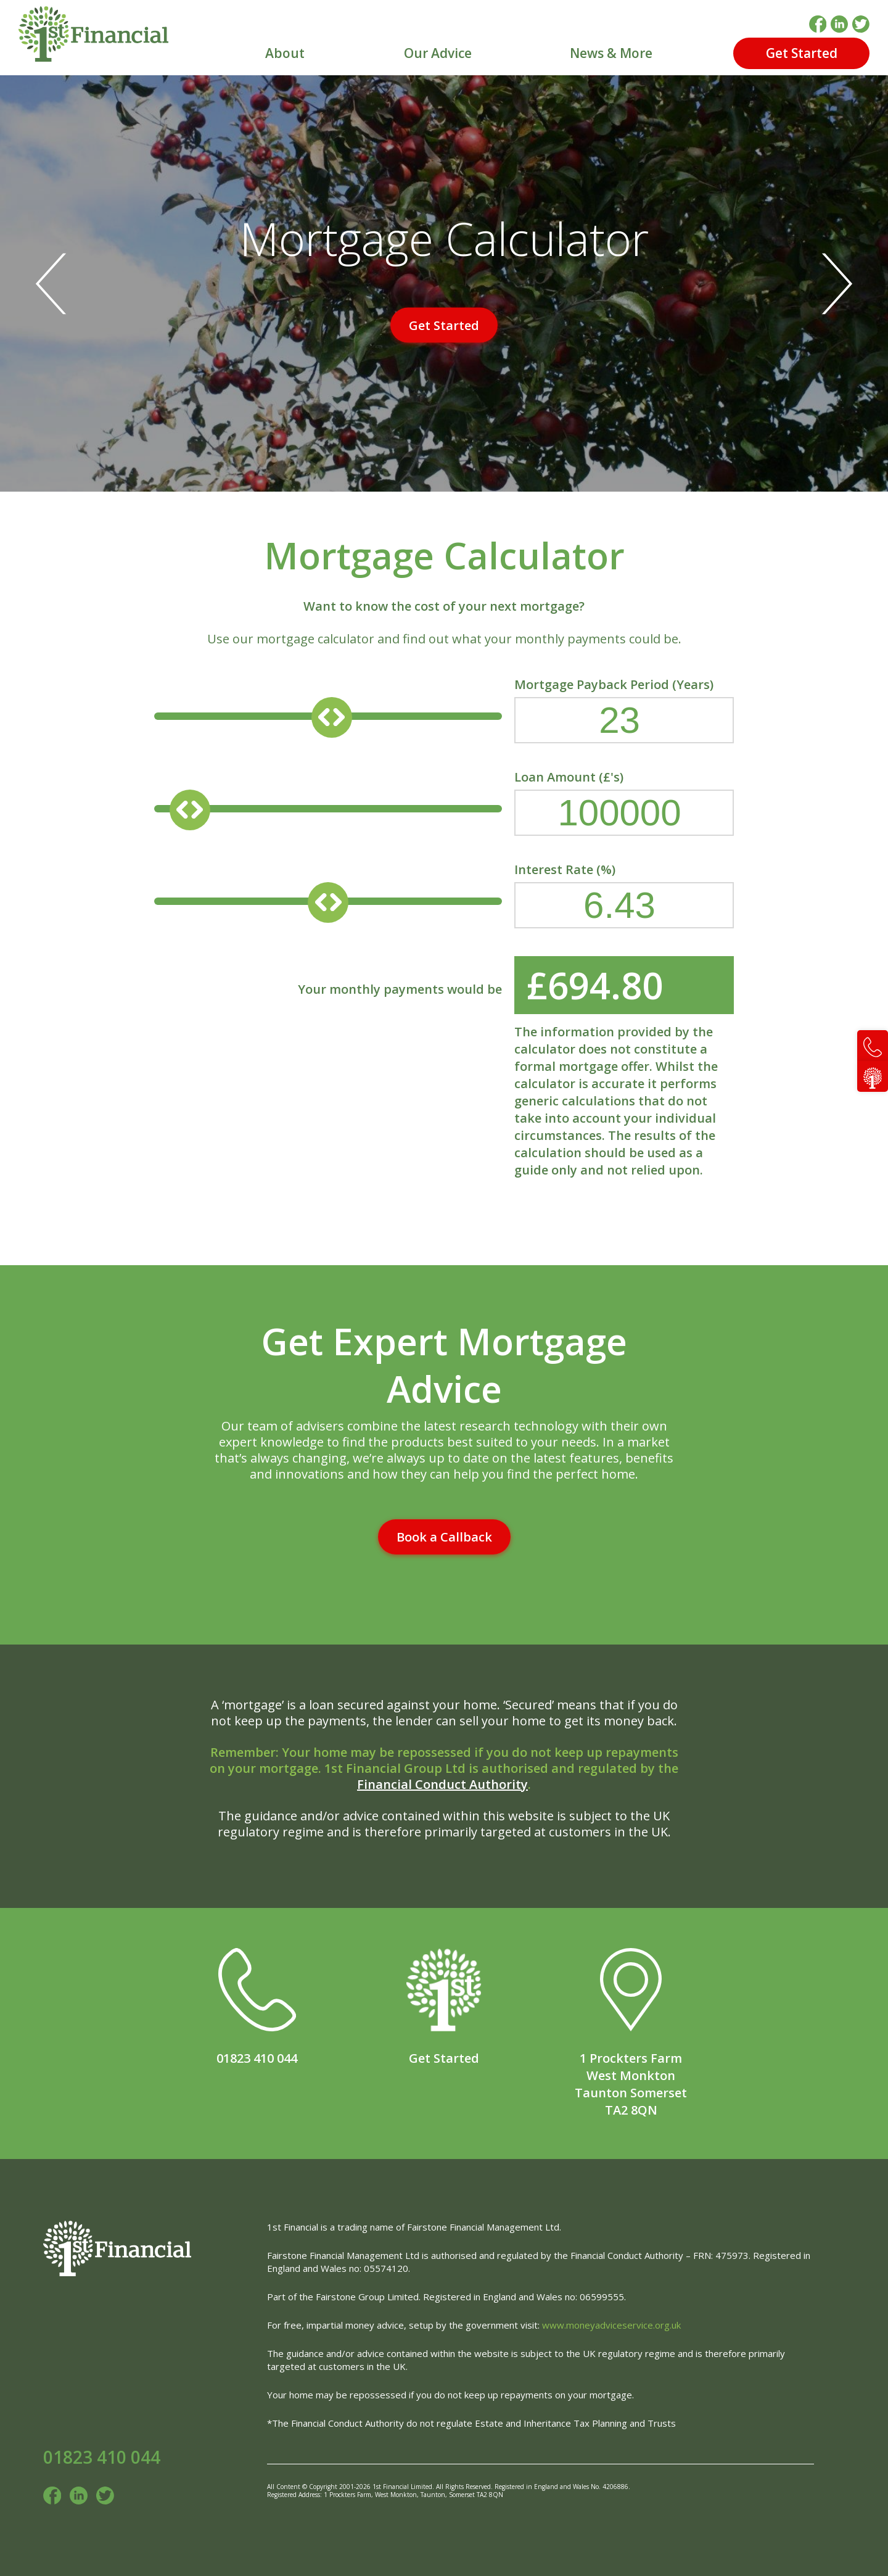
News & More (611, 53)
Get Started (801, 53)
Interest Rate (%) (624, 896)
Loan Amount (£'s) (624, 803)
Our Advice (438, 53)
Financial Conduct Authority (442, 1784)
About (285, 53)
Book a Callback (444, 1537)
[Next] (831, 283)
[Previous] (57, 283)
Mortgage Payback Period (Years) (624, 711)
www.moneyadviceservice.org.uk (611, 2325)
